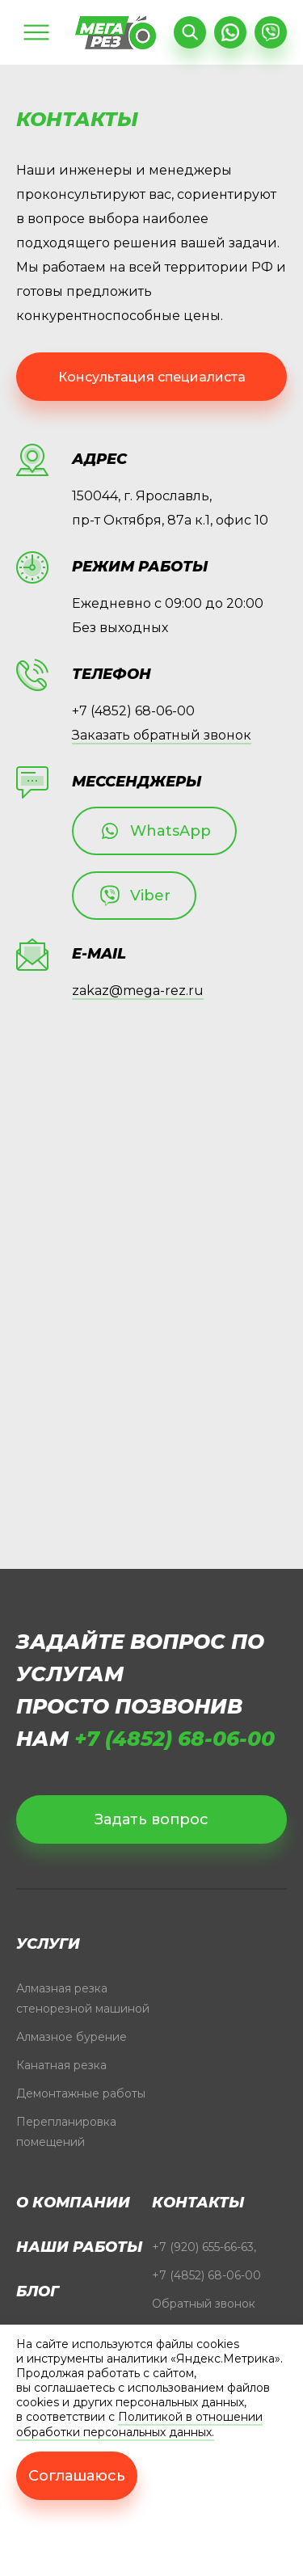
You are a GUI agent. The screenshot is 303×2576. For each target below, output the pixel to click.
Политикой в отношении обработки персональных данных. (139, 2424)
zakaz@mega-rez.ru (138, 990)
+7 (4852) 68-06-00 (133, 711)
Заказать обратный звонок (161, 735)
